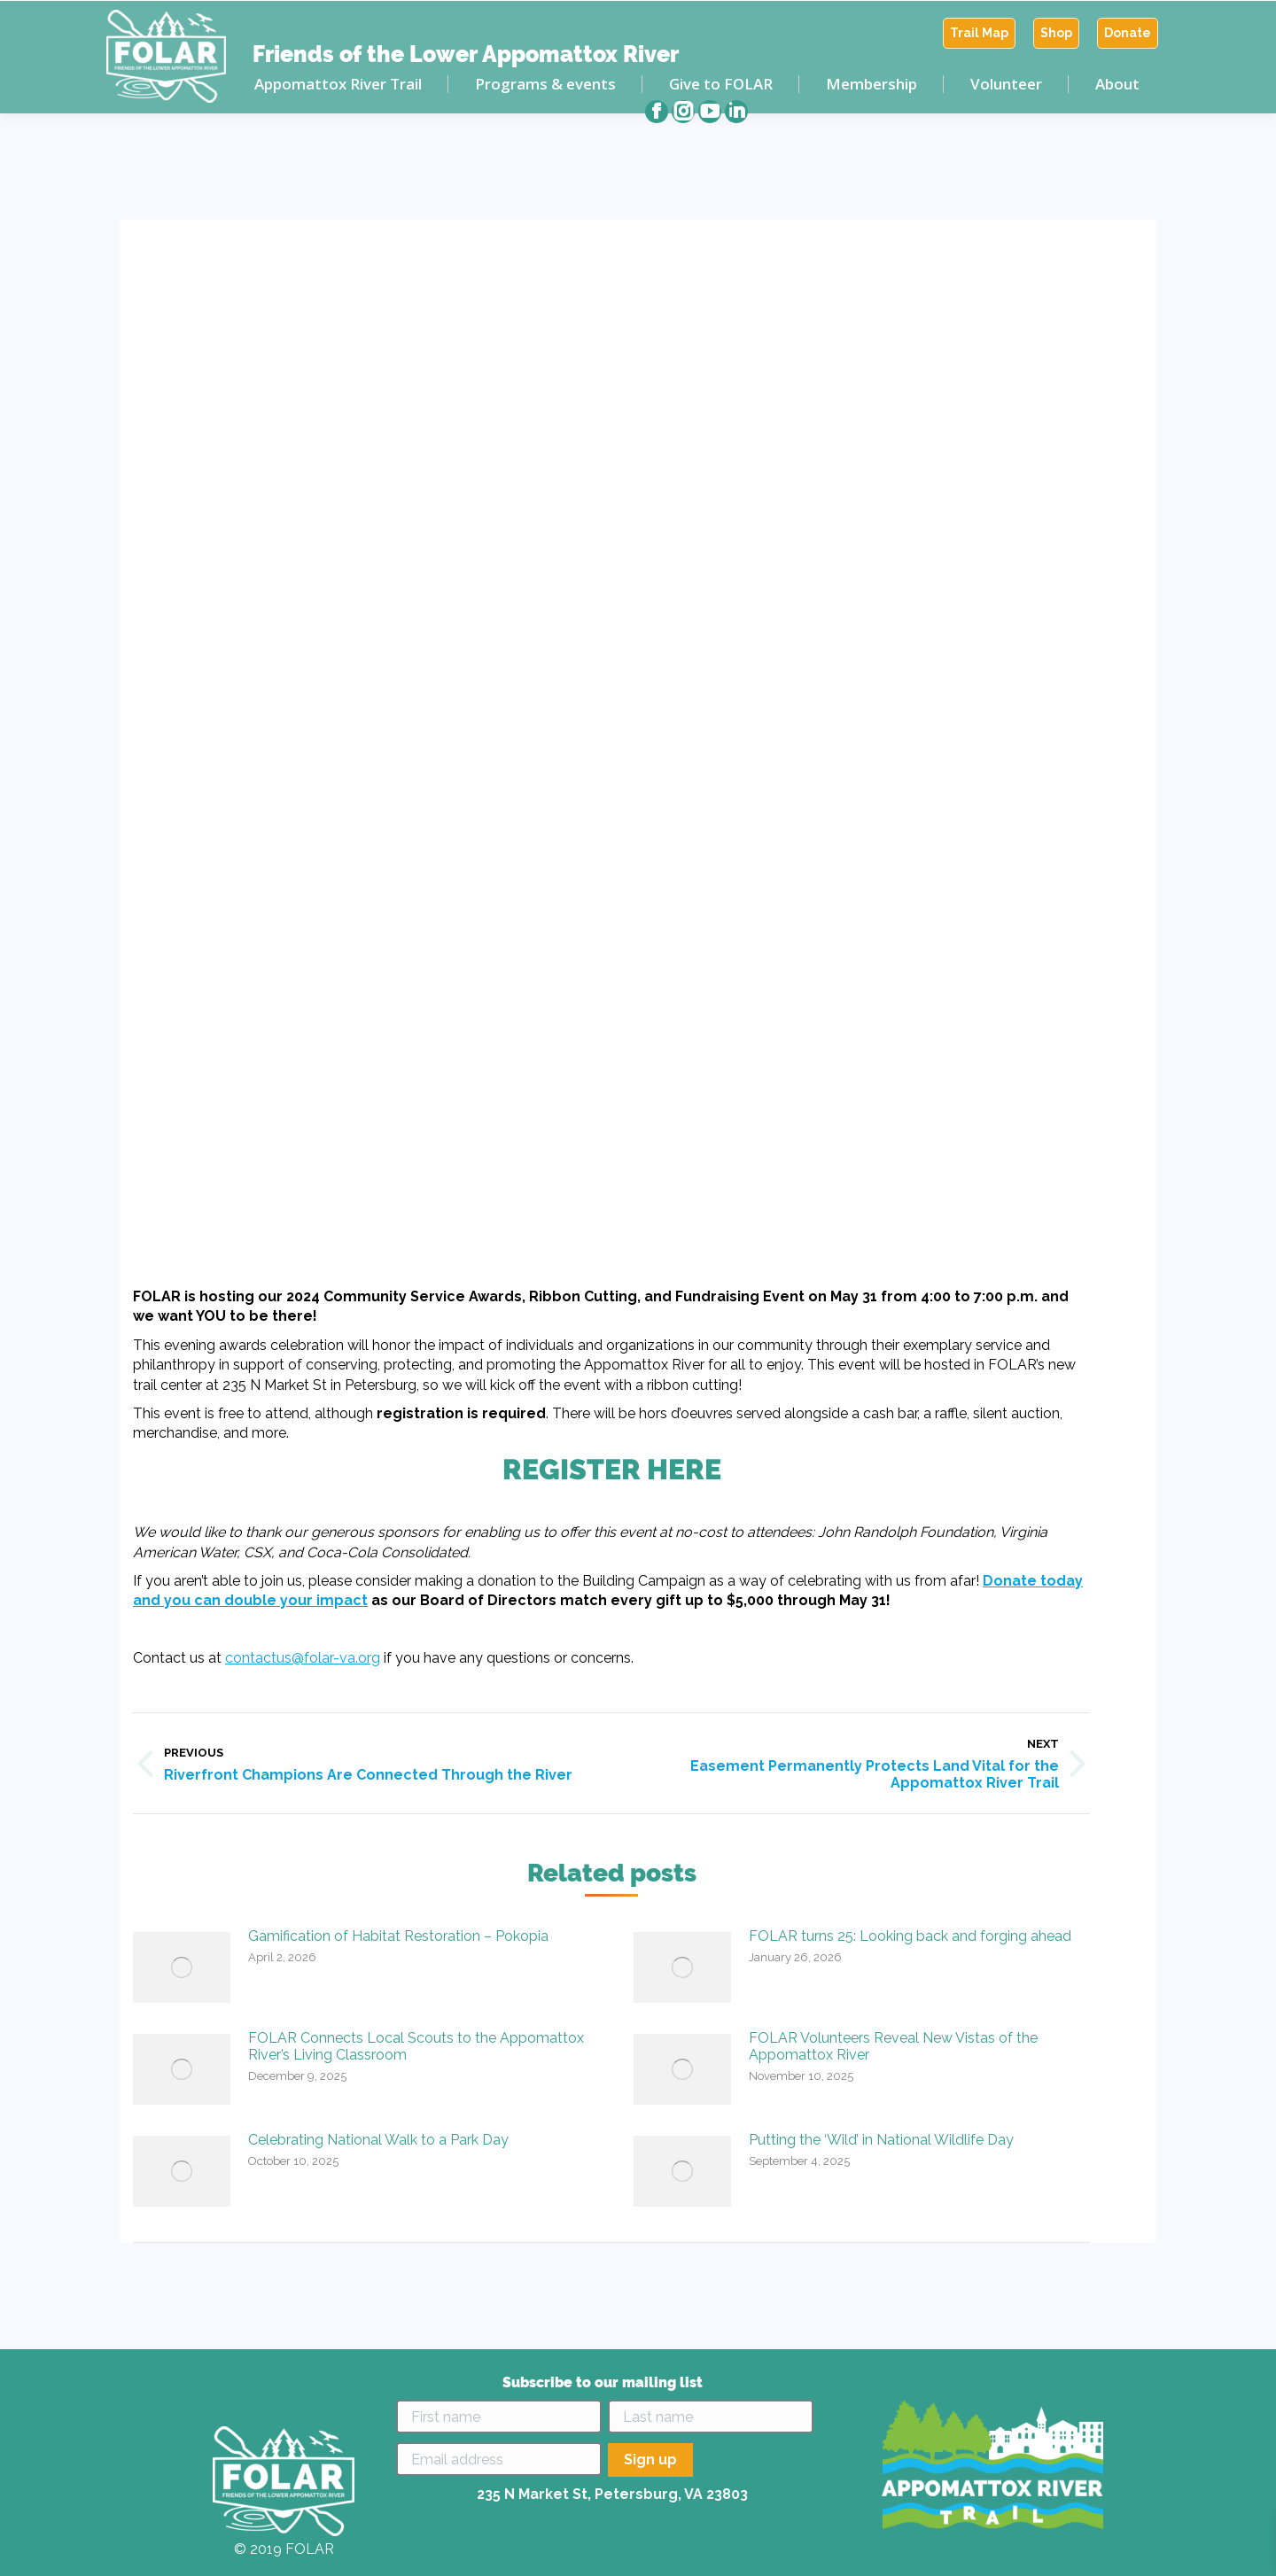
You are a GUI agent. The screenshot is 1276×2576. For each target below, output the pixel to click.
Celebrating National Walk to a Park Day (378, 2139)
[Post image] (181, 1967)
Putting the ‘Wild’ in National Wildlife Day (881, 2139)
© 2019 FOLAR (284, 2549)
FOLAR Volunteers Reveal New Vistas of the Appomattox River (893, 2046)
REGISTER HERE (611, 1469)
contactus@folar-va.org (302, 1657)
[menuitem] (979, 33)
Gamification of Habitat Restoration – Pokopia (398, 1936)
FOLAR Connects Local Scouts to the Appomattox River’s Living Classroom (416, 2046)
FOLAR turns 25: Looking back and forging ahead (910, 1936)
